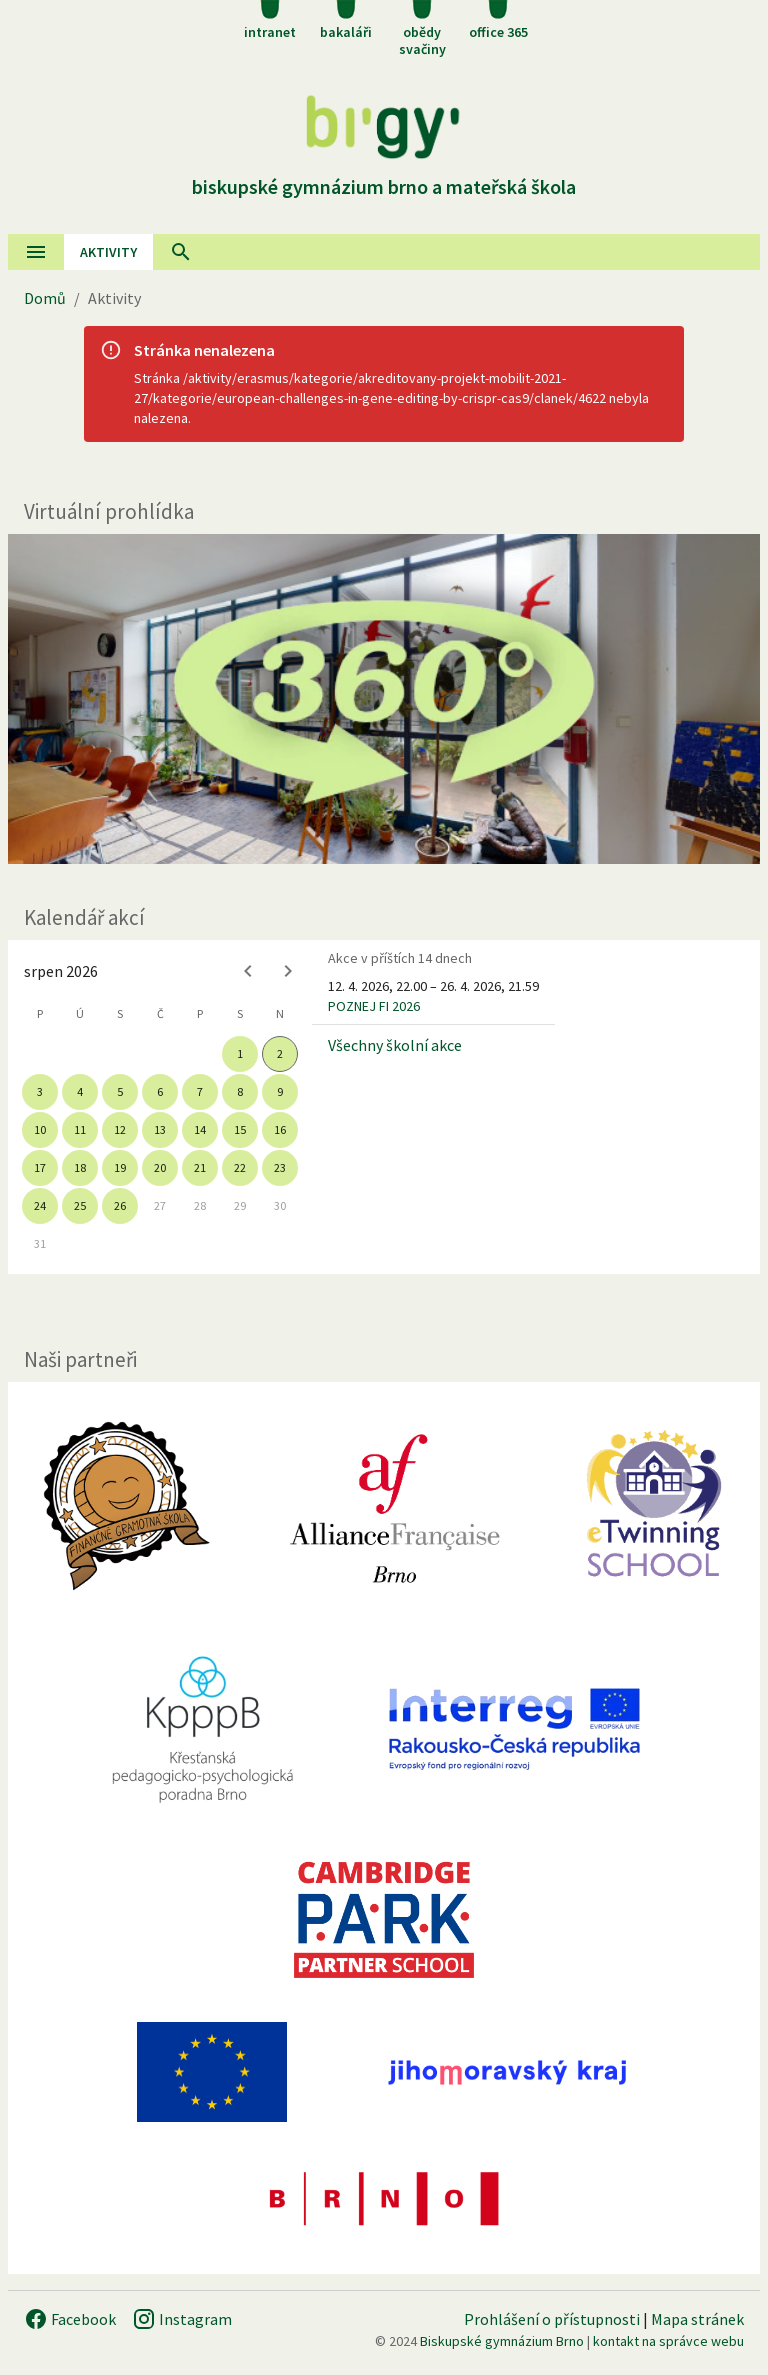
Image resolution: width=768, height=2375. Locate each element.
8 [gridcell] (240, 1091)
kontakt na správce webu (668, 2341)
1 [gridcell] (240, 1053)
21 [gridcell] (200, 1167)
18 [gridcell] (80, 1167)
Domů (45, 298)
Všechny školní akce (395, 1045)
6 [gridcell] (160, 1091)
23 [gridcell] (280, 1167)
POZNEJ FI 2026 (374, 1006)
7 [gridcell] (200, 1091)
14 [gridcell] (200, 1129)
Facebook (70, 2319)
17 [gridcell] (40, 1167)
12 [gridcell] (120, 1129)
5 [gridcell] (120, 1091)
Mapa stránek (697, 2319)
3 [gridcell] (40, 1091)
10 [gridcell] (40, 1129)
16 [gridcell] (280, 1129)
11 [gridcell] (80, 1129)
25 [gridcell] (80, 1205)
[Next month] (288, 971)
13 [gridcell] (160, 1129)
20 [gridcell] (160, 1167)
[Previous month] (248, 971)
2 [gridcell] (280, 1053)
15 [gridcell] (240, 1129)
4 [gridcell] (80, 1091)
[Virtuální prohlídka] (384, 699)
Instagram (182, 2319)
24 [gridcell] (40, 1205)
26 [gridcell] (120, 1205)
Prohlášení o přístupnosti (552, 2319)
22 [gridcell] (240, 1167)
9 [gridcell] (280, 1091)
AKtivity (108, 252)
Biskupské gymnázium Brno (502, 2341)
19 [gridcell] (120, 1167)
